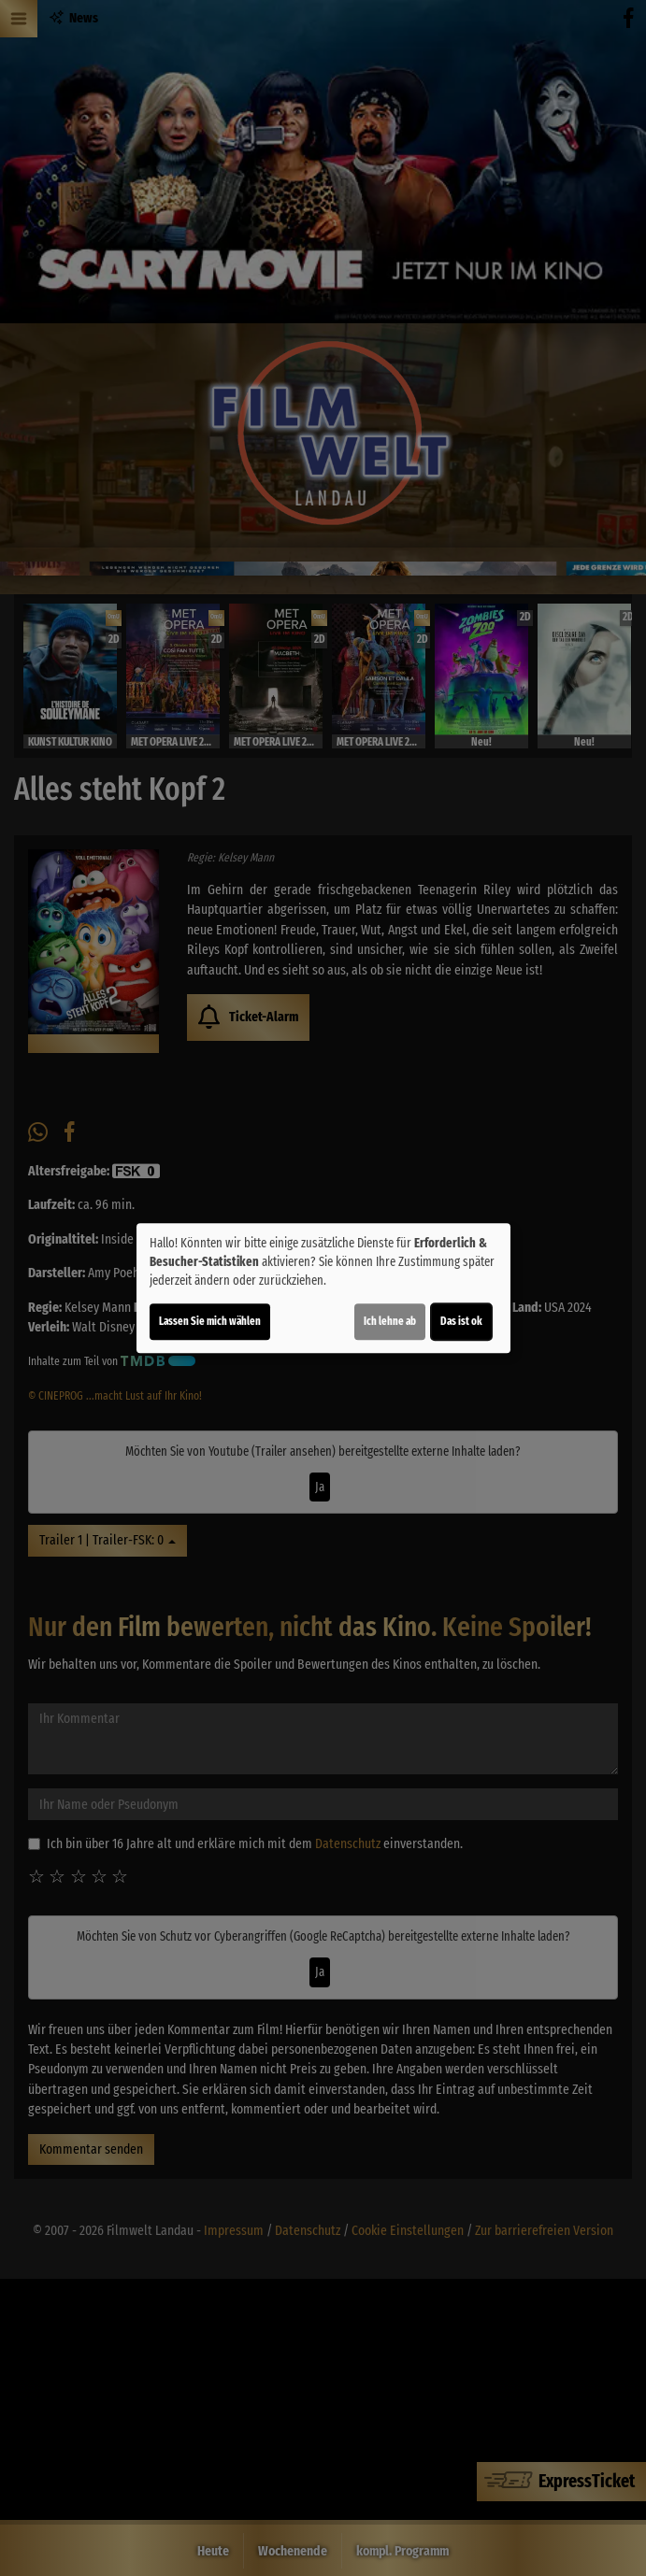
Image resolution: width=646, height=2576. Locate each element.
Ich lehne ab (390, 1321)
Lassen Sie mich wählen (210, 1321)
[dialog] (323, 1288)
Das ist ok (461, 1321)
